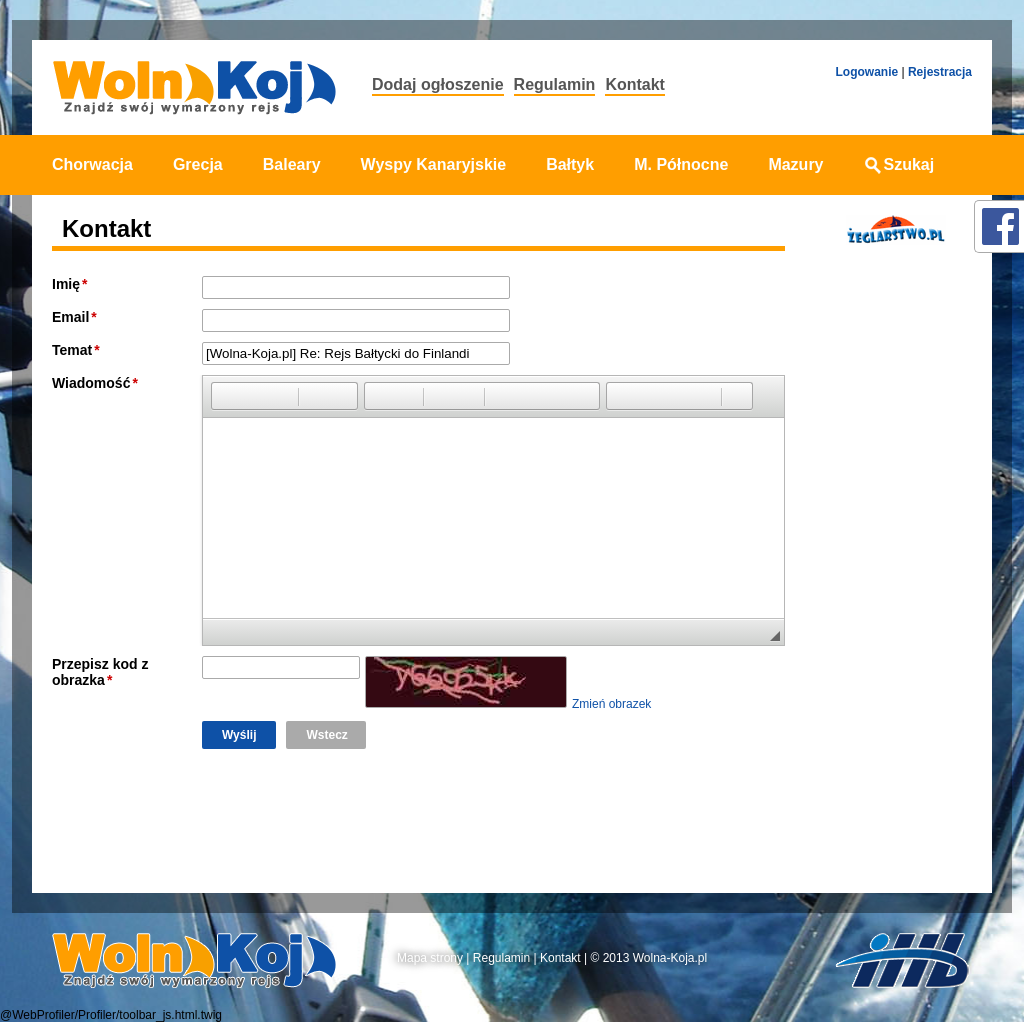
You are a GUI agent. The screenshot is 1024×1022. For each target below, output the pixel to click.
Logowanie (866, 72)
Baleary (292, 164)
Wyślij (239, 735)
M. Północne (681, 164)
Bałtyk (570, 164)
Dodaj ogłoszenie (438, 84)
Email (70, 317)
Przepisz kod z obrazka (100, 672)
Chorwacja (92, 164)
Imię (66, 284)
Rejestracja (940, 72)
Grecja (198, 164)
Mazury (795, 164)
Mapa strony (430, 958)
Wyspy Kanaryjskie (434, 164)
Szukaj (899, 164)
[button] (226, 396)
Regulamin (555, 84)
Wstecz (326, 735)
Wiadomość (91, 383)
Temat (72, 350)
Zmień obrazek (611, 704)
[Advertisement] (890, 573)
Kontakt (635, 84)
